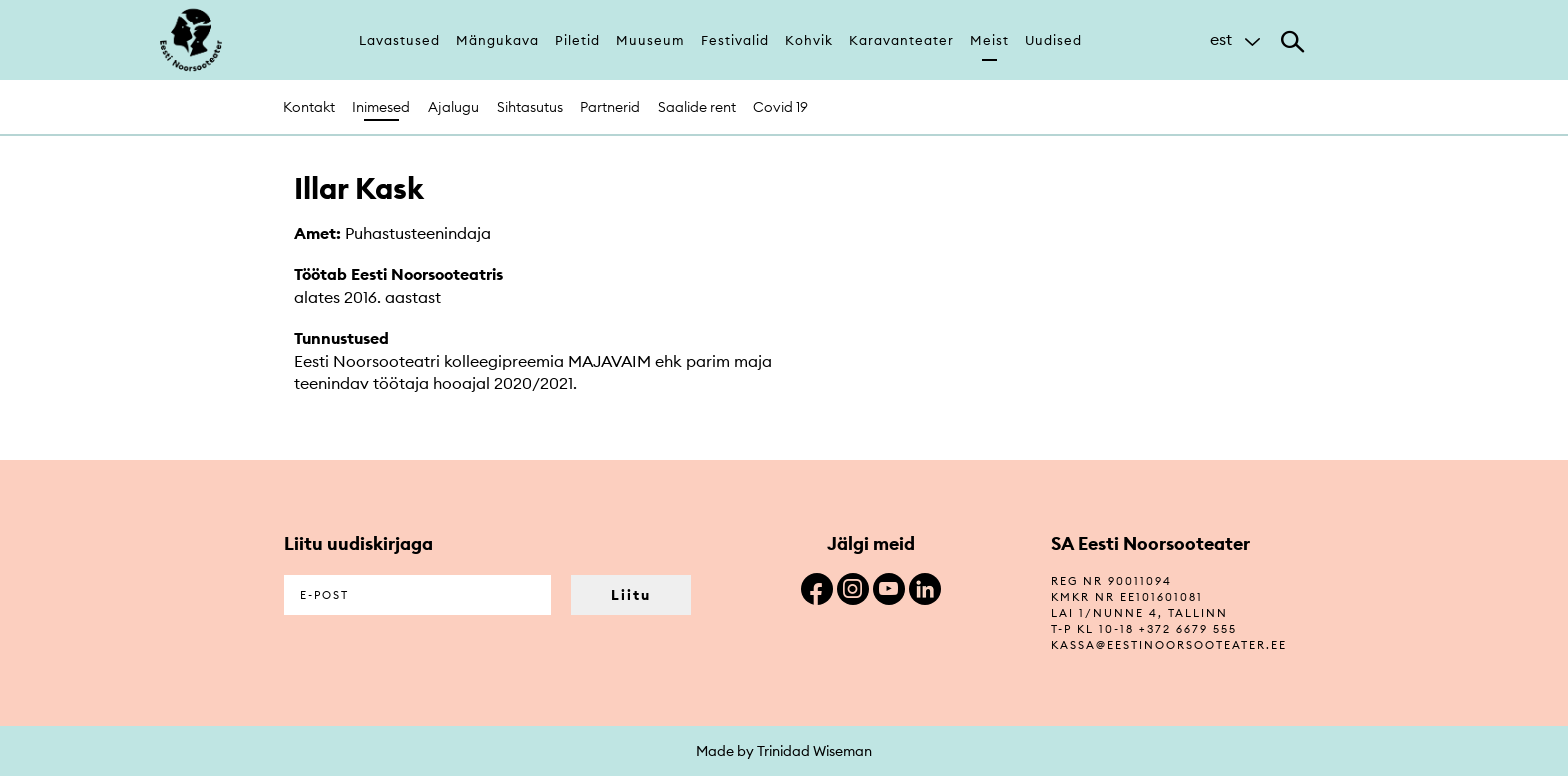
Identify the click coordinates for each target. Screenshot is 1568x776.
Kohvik (809, 40)
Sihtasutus (530, 107)
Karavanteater (901, 40)
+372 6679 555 (1188, 629)
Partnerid (610, 107)
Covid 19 (780, 107)
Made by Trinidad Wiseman (784, 751)
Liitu (631, 595)
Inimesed (381, 107)
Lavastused (399, 40)
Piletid (577, 40)
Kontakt (309, 107)
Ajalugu (453, 107)
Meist (989, 40)
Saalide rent (697, 107)
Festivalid (735, 40)
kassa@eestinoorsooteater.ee (1169, 645)
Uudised (1053, 40)
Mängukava (497, 40)
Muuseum (650, 40)
